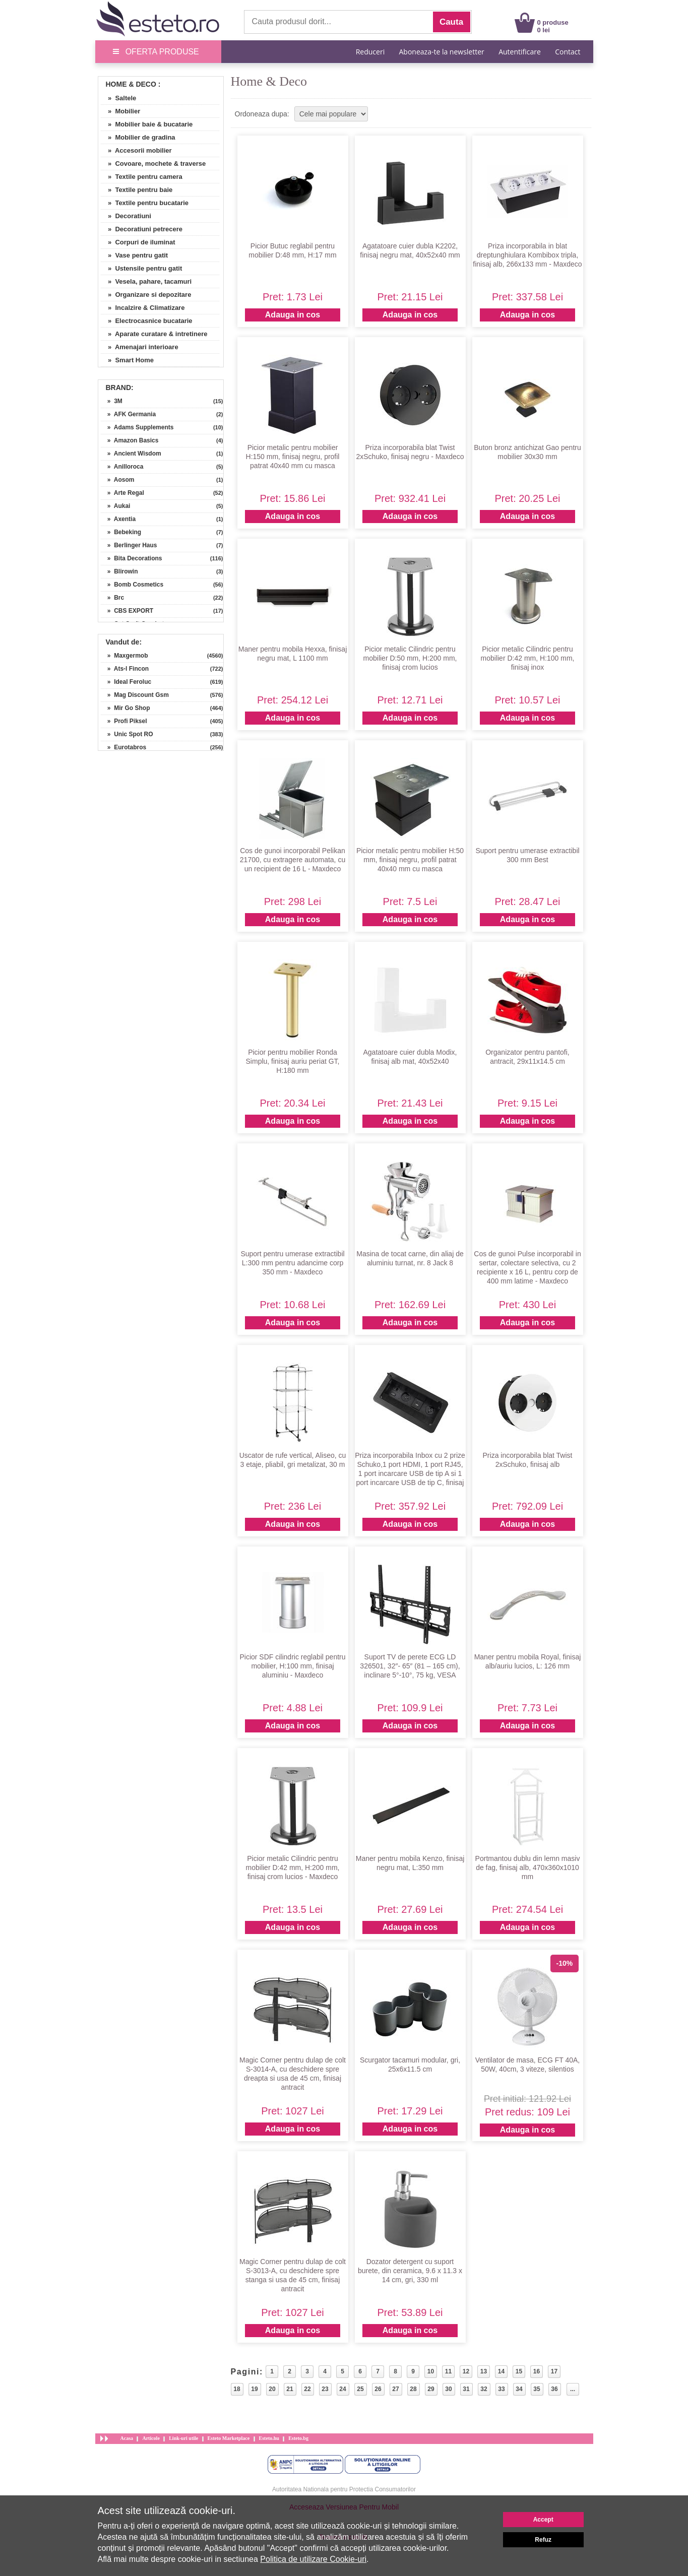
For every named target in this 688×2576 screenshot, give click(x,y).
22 (307, 2389)
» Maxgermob (124, 655)
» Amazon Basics (130, 440)
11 (448, 2371)
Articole (150, 2438)
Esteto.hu (269, 2438)
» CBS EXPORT (127, 610)
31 (466, 2389)
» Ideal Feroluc (126, 681)
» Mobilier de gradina (138, 137)
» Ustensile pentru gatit (141, 268)
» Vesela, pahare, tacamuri (146, 281)
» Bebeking (121, 532)
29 (430, 2389)
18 (236, 2389)
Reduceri (370, 51)
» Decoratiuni (126, 216)
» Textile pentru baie (137, 190)
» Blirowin (119, 571)
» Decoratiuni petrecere (142, 229)
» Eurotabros (124, 747)
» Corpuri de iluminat (138, 242)
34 (519, 2389)
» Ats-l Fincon (125, 668)
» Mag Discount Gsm (135, 694)
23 (325, 2389)
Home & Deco (131, 84)
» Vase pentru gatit (134, 255)
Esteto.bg (298, 2438)
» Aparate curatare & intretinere (154, 334)
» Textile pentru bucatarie (145, 203)
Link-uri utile (183, 2438)
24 (342, 2389)
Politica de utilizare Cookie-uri (313, 2559)
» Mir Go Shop (125, 708)
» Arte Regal (122, 492)
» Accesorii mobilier (136, 150)
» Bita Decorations (131, 558)
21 (289, 2389)
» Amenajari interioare (139, 347)
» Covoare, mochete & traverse (153, 163)
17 (554, 2371)
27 (395, 2389)
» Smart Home (127, 360)
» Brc (112, 597)
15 (519, 2371)
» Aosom (118, 479)
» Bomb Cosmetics (132, 584)
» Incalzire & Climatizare (143, 307)
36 (554, 2389)
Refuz (543, 2539)
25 (360, 2389)
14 (501, 2371)
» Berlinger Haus (129, 545)
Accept (543, 2519)
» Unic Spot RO (127, 734)
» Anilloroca (122, 466)
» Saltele (119, 98)
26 (377, 2389)
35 (536, 2389)
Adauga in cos (292, 314)
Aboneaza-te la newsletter (441, 51)
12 (466, 2371)
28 (413, 2389)
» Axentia (118, 519)
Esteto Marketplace (229, 2438)
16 (536, 2371)
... (572, 2389)
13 (483, 2371)
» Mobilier (121, 111)
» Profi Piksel (124, 721)
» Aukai (116, 505)
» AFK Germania (128, 414)
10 (430, 2371)
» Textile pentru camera (141, 176)
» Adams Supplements (137, 427)
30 (448, 2389)
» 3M (111, 401)
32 (483, 2389)
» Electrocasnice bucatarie (147, 321)
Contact (567, 51)
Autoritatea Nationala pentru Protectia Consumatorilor (344, 2489)
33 (501, 2389)
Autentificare (519, 51)
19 (254, 2389)
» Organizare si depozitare (146, 294)
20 (272, 2389)
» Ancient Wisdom (131, 453)
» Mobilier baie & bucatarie (147, 124)
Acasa (127, 2438)
